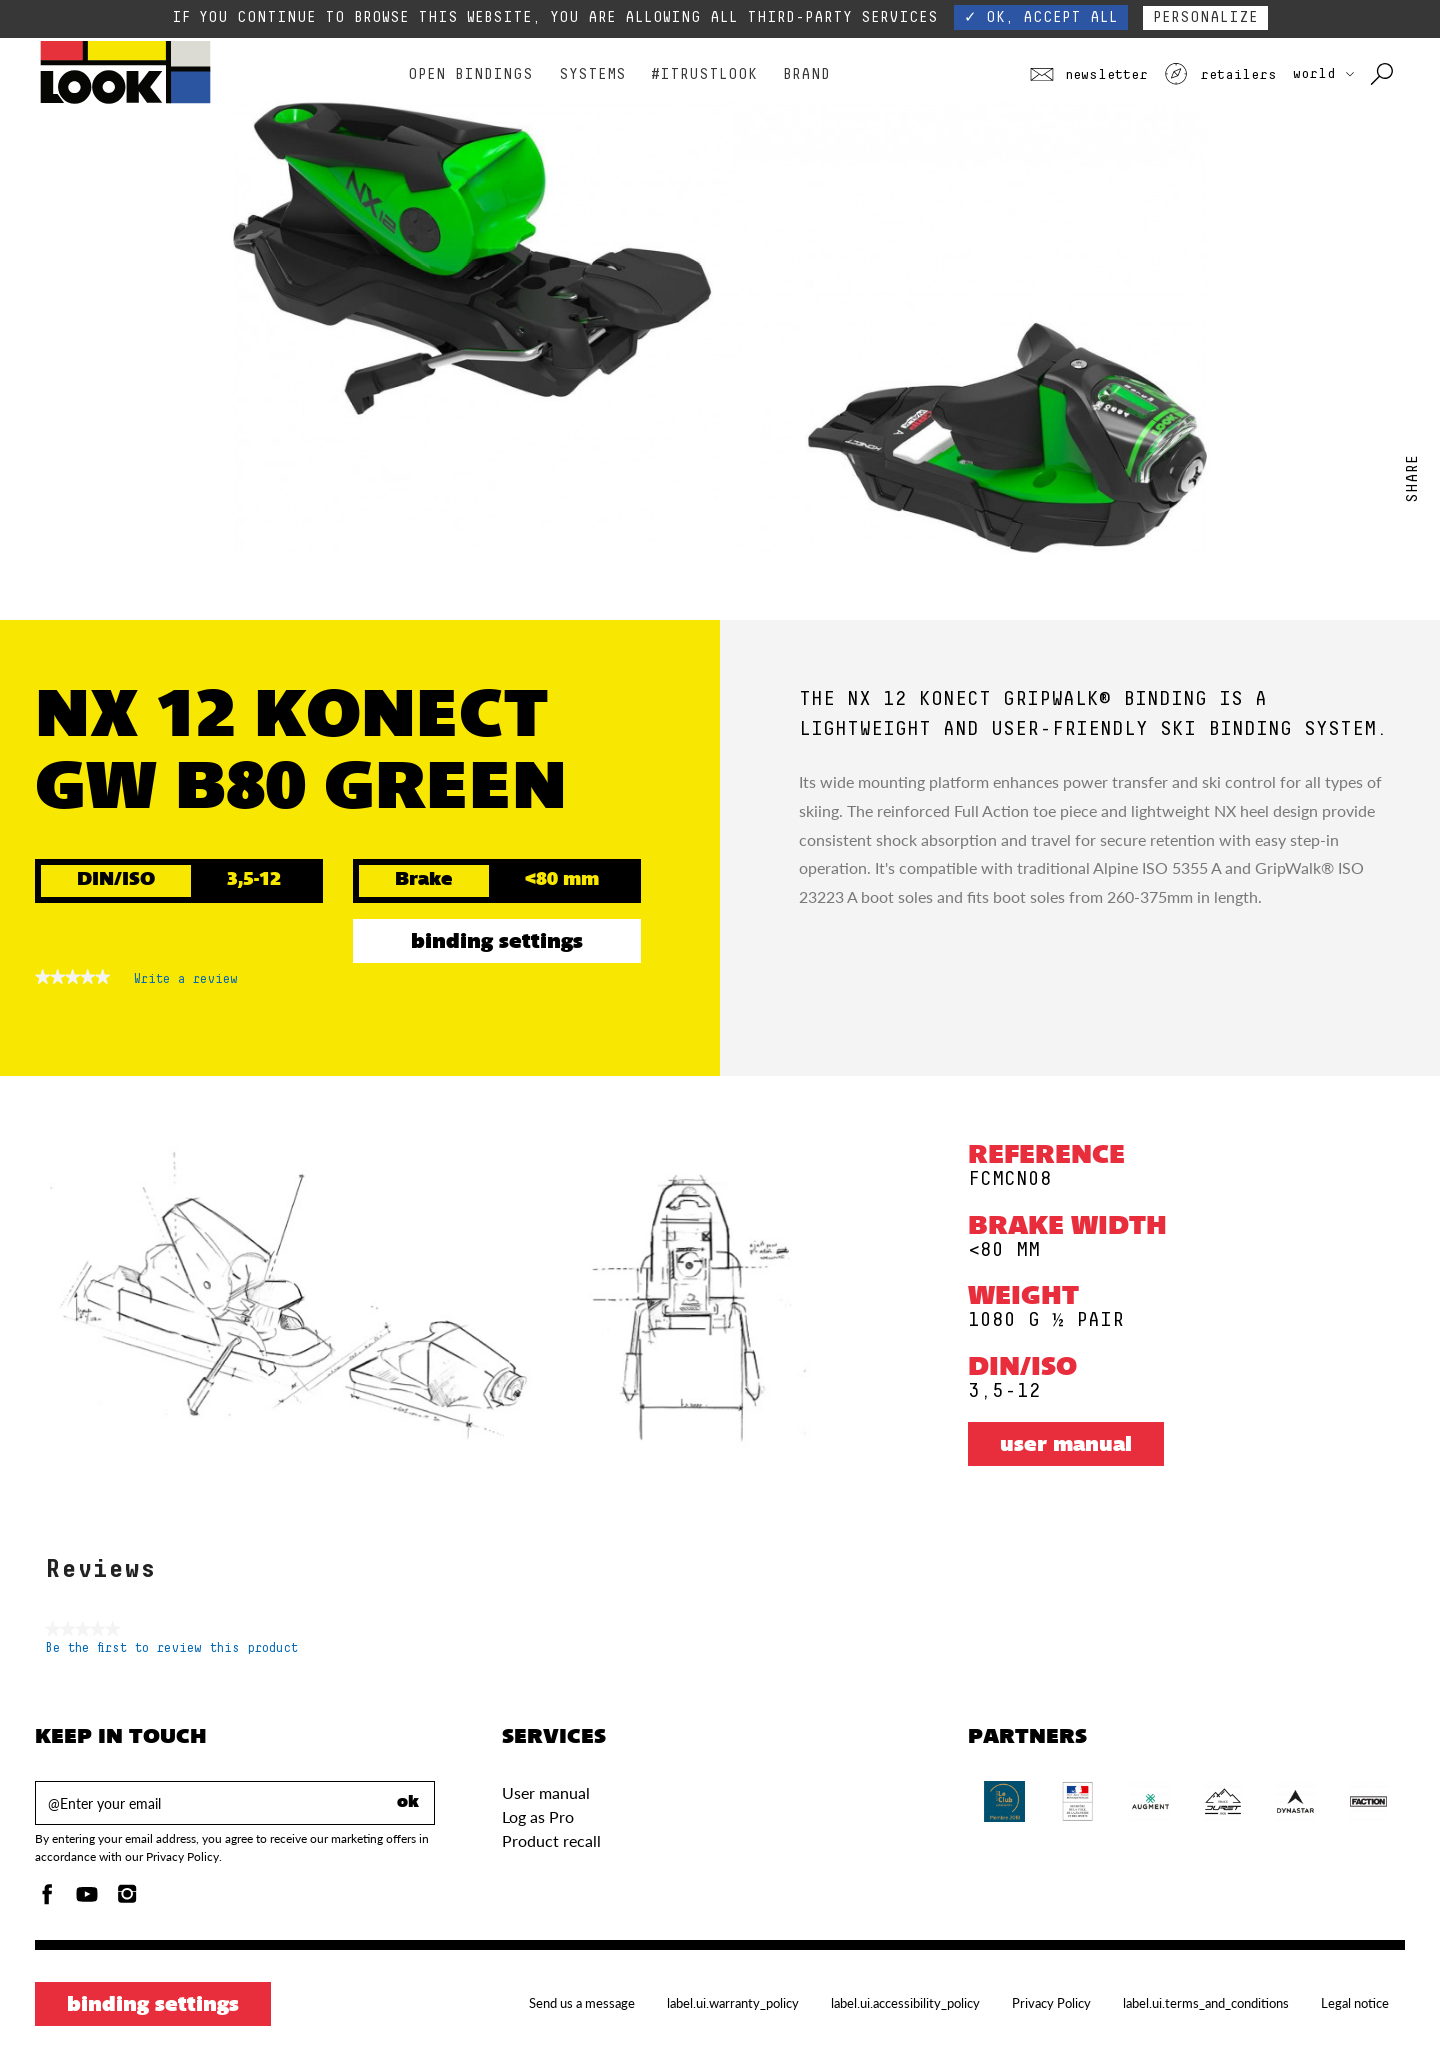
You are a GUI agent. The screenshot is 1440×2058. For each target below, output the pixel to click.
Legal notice (1355, 2003)
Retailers (1220, 75)
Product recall (551, 1840)
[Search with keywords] (1383, 75)
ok (408, 1803)
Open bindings (470, 74)
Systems (592, 74)
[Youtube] (87, 1899)
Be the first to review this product (171, 1648)
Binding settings (497, 943)
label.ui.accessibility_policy (905, 2003)
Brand (806, 74)
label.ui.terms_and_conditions (1206, 2003)
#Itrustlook (704, 74)
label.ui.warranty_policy (733, 2003)
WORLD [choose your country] (1323, 74)
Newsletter (1089, 75)
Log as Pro (538, 1816)
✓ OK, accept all (1041, 17)
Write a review (186, 983)
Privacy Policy (1051, 2003)
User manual (1066, 1446)
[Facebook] (47, 1899)
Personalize (1205, 17)
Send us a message (582, 2003)
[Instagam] (127, 1899)
